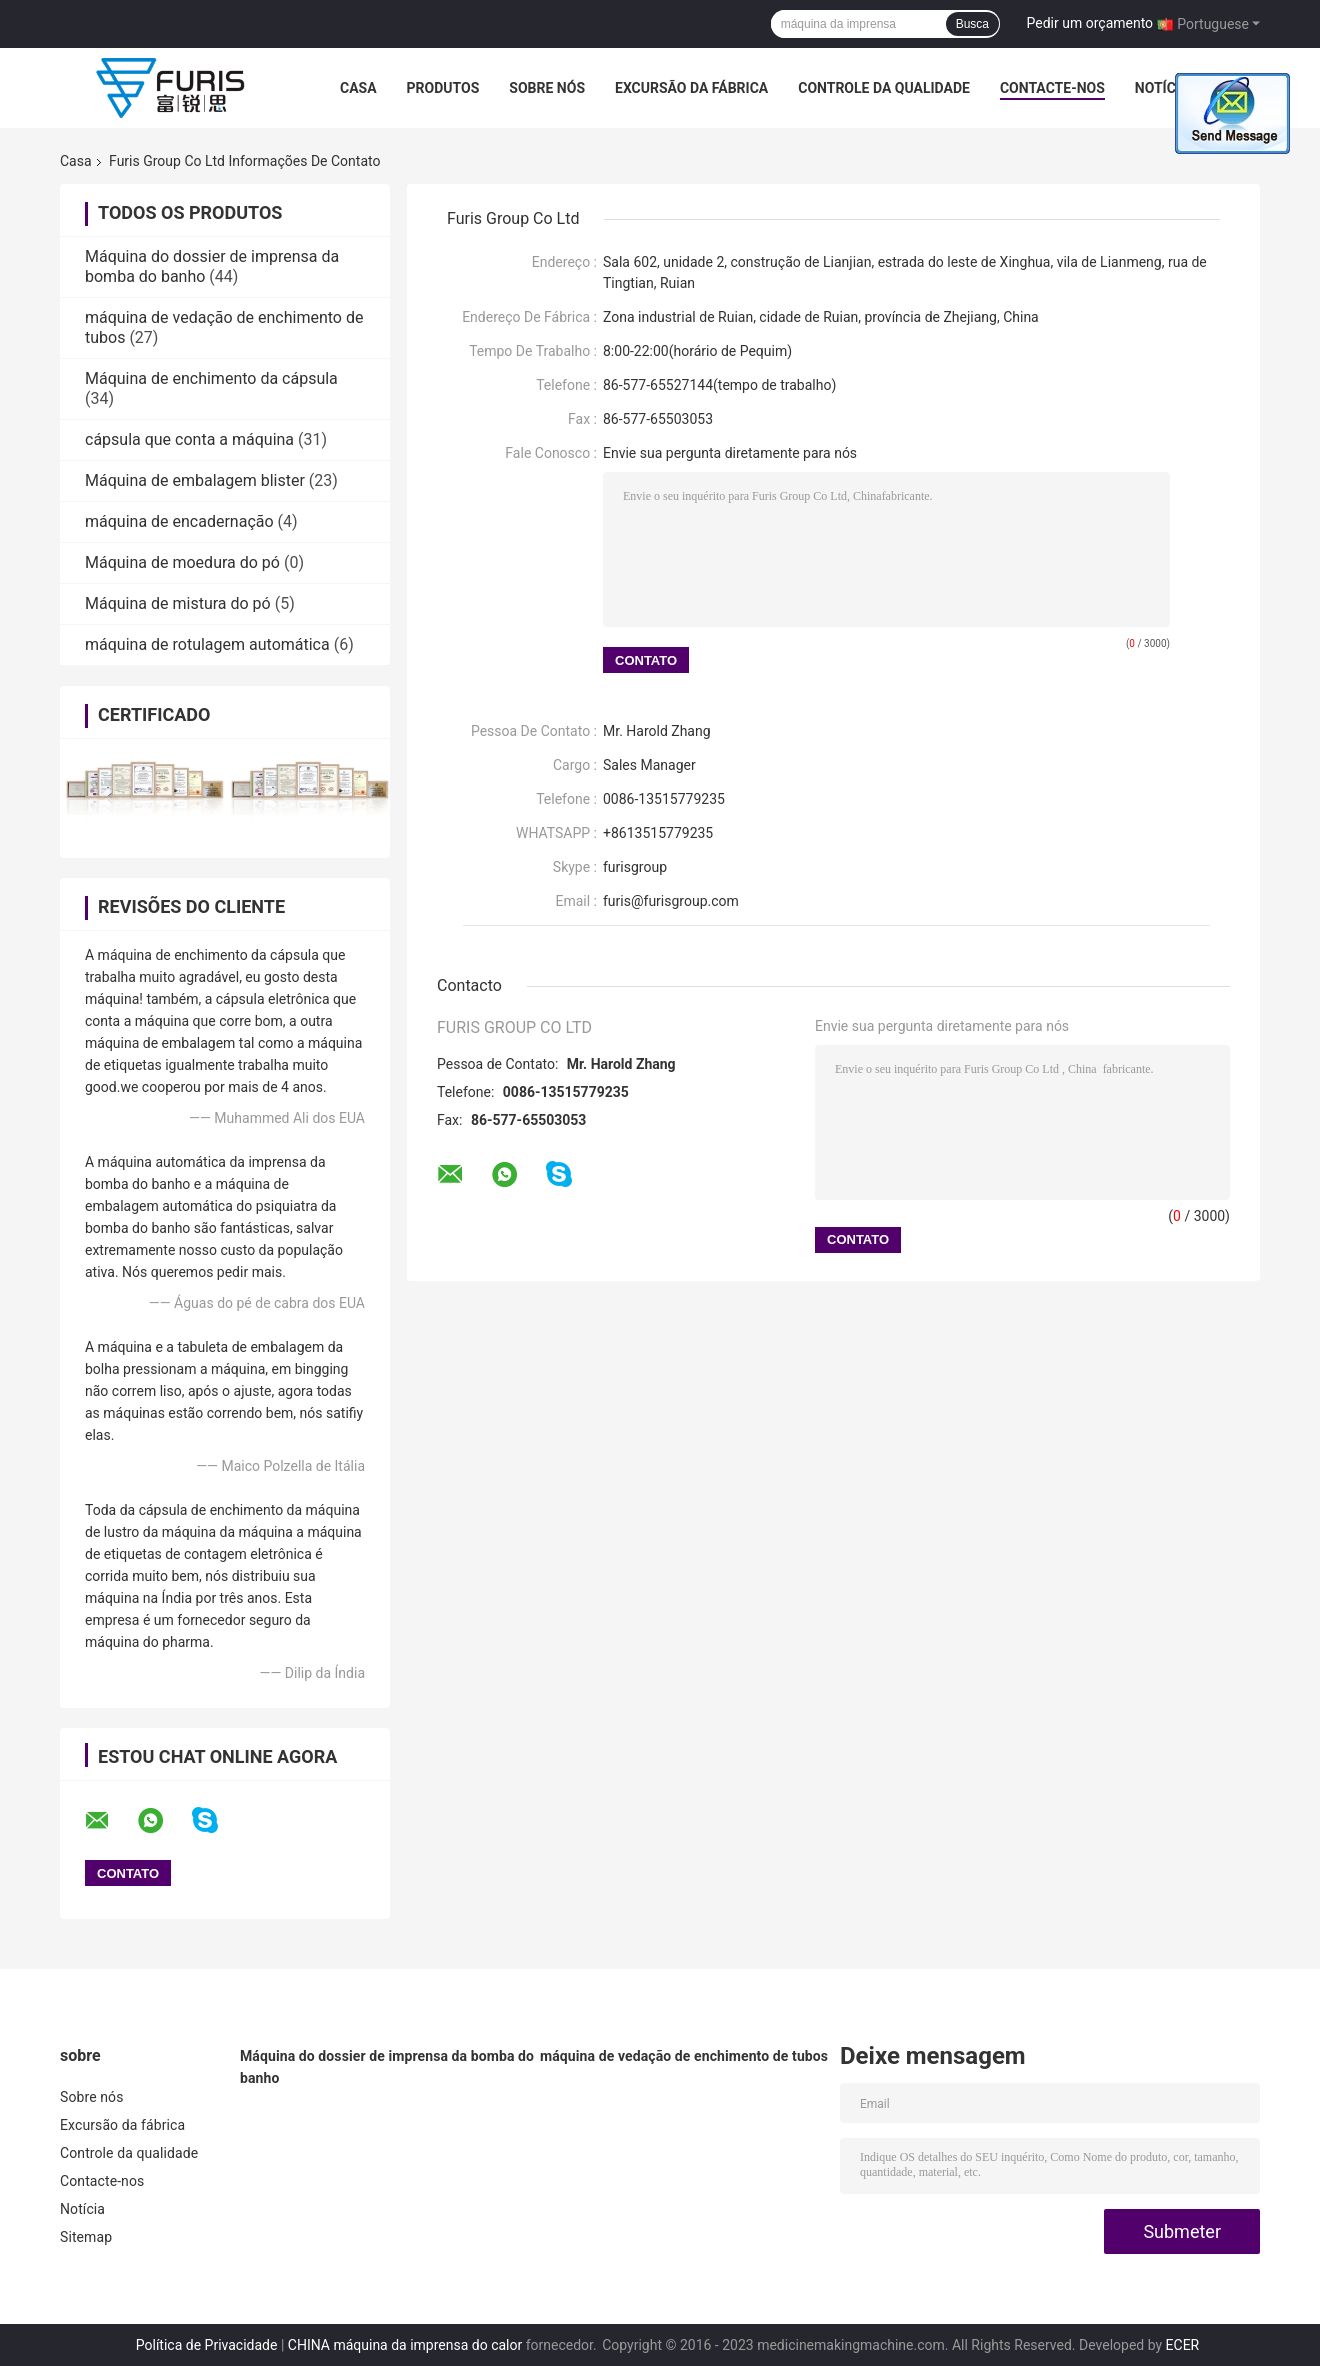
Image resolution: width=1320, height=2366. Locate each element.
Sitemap (86, 2237)
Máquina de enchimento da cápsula (211, 378)
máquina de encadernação (179, 521)
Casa (358, 88)
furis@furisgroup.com (671, 901)
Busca (972, 24)
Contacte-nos (1052, 88)
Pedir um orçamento (1090, 23)
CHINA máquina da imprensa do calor (405, 2345)
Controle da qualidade (884, 88)
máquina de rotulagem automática (207, 644)
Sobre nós (547, 88)
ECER (1183, 2345)
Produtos (443, 88)
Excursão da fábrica (691, 88)
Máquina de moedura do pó (182, 562)
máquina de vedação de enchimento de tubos (684, 2056)
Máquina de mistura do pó (178, 603)
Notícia (1162, 88)
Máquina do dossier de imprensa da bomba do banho (387, 2067)
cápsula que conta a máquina (189, 439)
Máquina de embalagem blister (195, 480)
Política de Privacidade (207, 2345)
